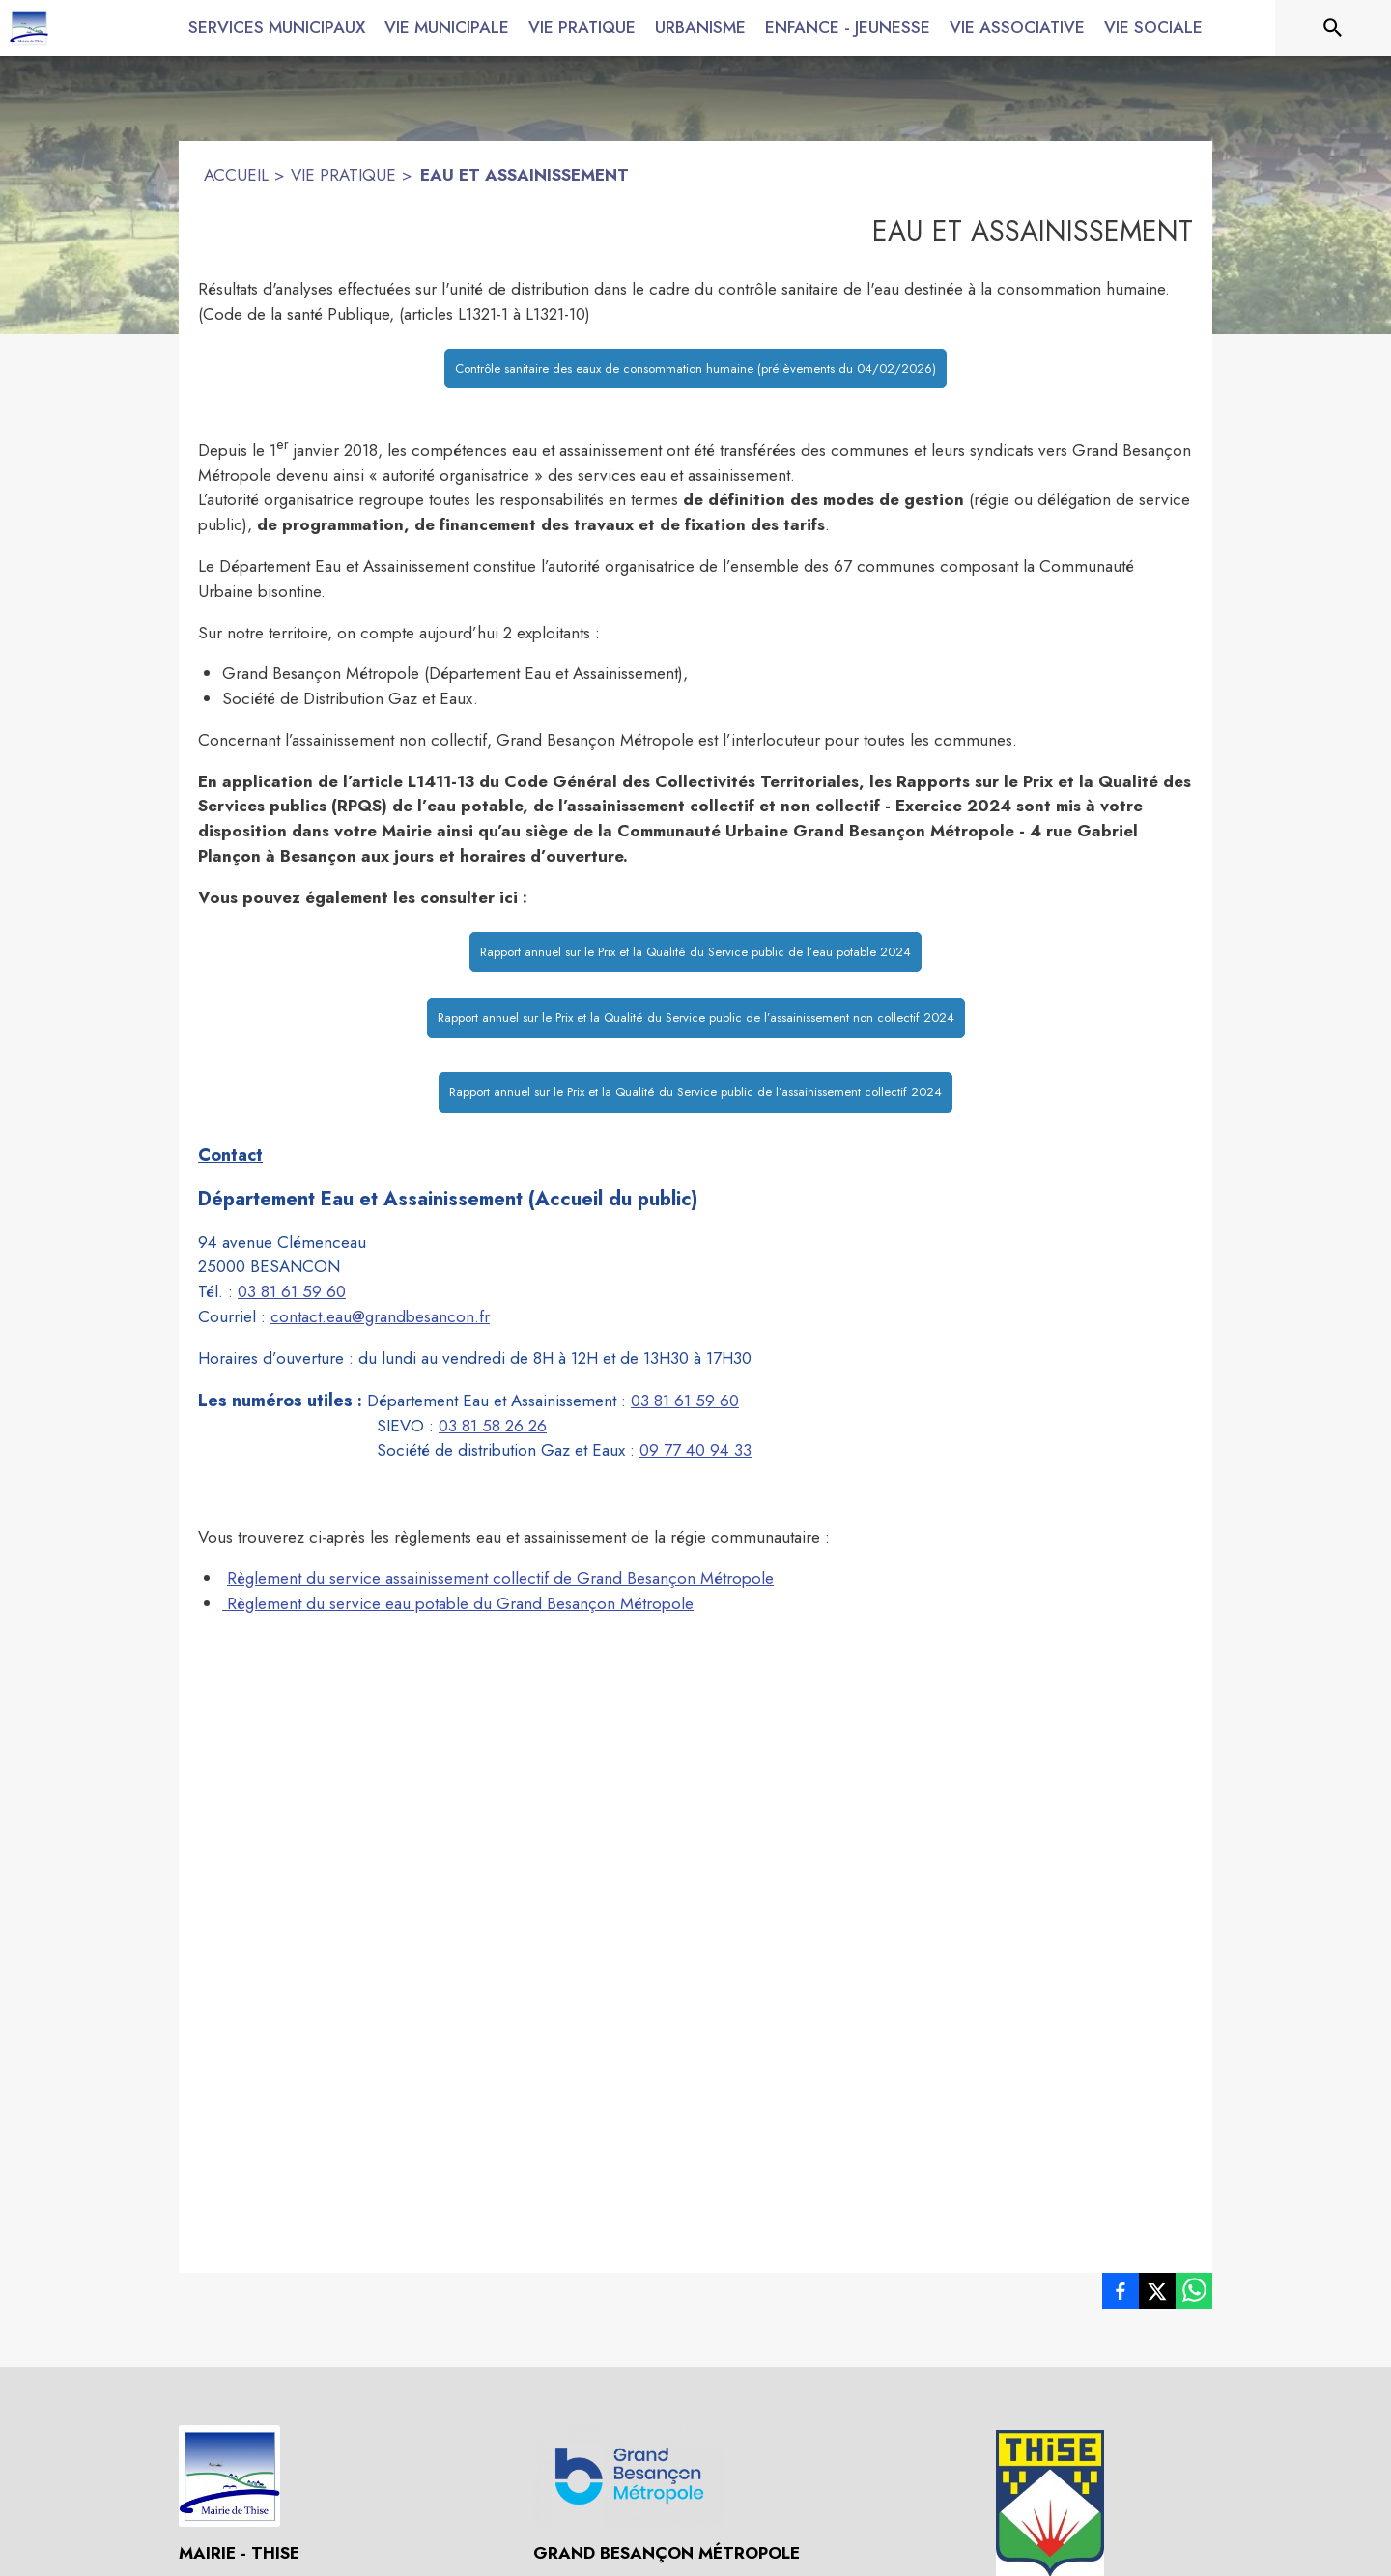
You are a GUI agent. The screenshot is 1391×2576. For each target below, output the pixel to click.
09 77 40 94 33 (695, 1449)
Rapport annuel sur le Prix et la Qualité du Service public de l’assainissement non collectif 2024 (696, 1017)
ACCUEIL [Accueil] (236, 174)
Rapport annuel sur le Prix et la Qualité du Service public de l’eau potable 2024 (695, 952)
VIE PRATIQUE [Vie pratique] (343, 174)
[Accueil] (29, 28)
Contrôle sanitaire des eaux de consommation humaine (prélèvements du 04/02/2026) (695, 368)
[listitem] (1120, 2295)
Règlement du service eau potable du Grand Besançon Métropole (458, 1603)
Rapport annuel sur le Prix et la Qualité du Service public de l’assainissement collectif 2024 (695, 1092)
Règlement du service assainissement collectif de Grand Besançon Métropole (500, 1578)
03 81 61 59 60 (292, 1291)
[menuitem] (277, 24)
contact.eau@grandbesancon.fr (380, 1316)
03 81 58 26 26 (493, 1425)
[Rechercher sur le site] (1333, 28)
